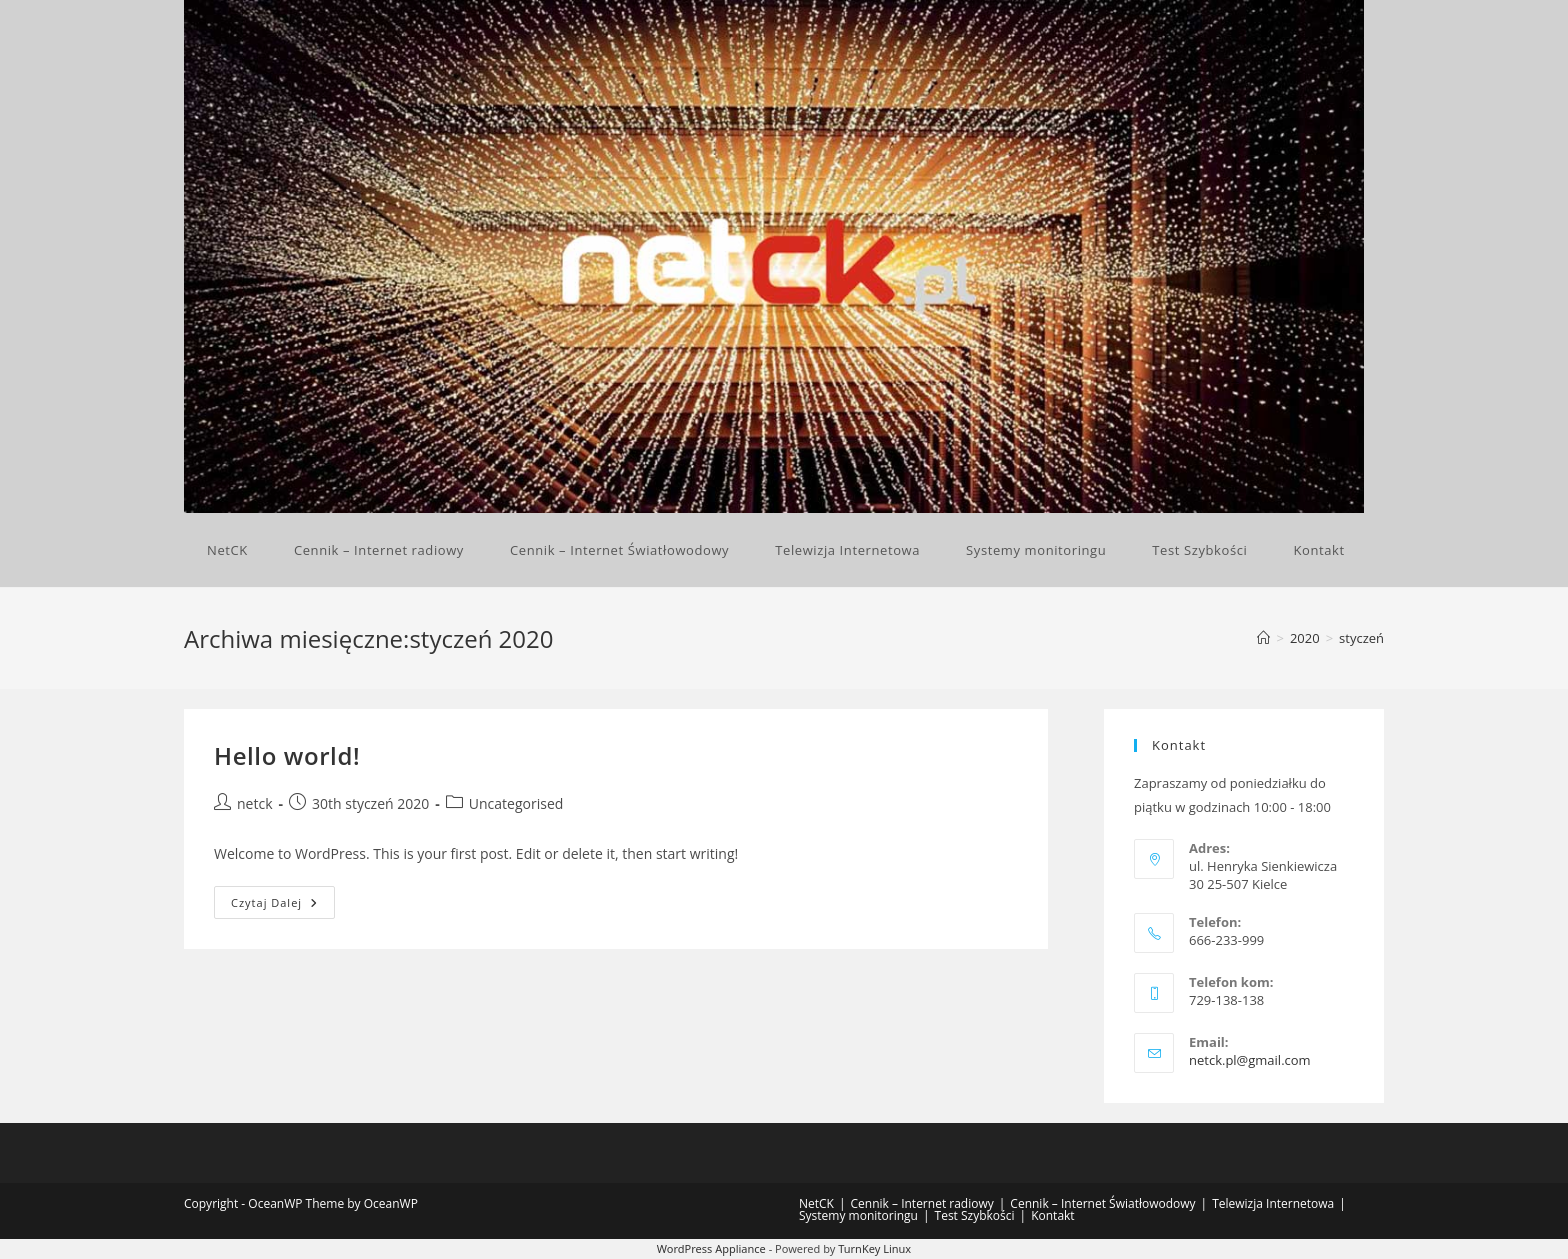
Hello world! (287, 755)
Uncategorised (516, 803)
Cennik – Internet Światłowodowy (1102, 1203)
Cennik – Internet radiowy (922, 1203)
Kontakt (1052, 1215)
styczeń (1361, 638)
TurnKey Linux (874, 1248)
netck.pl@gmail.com (1250, 1060)
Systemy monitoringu (858, 1215)
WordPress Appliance (711, 1248)
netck (255, 803)
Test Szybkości (975, 1215)
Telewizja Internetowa (1273, 1203)
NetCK (816, 1203)
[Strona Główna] (1263, 638)
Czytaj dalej (283, 906)
